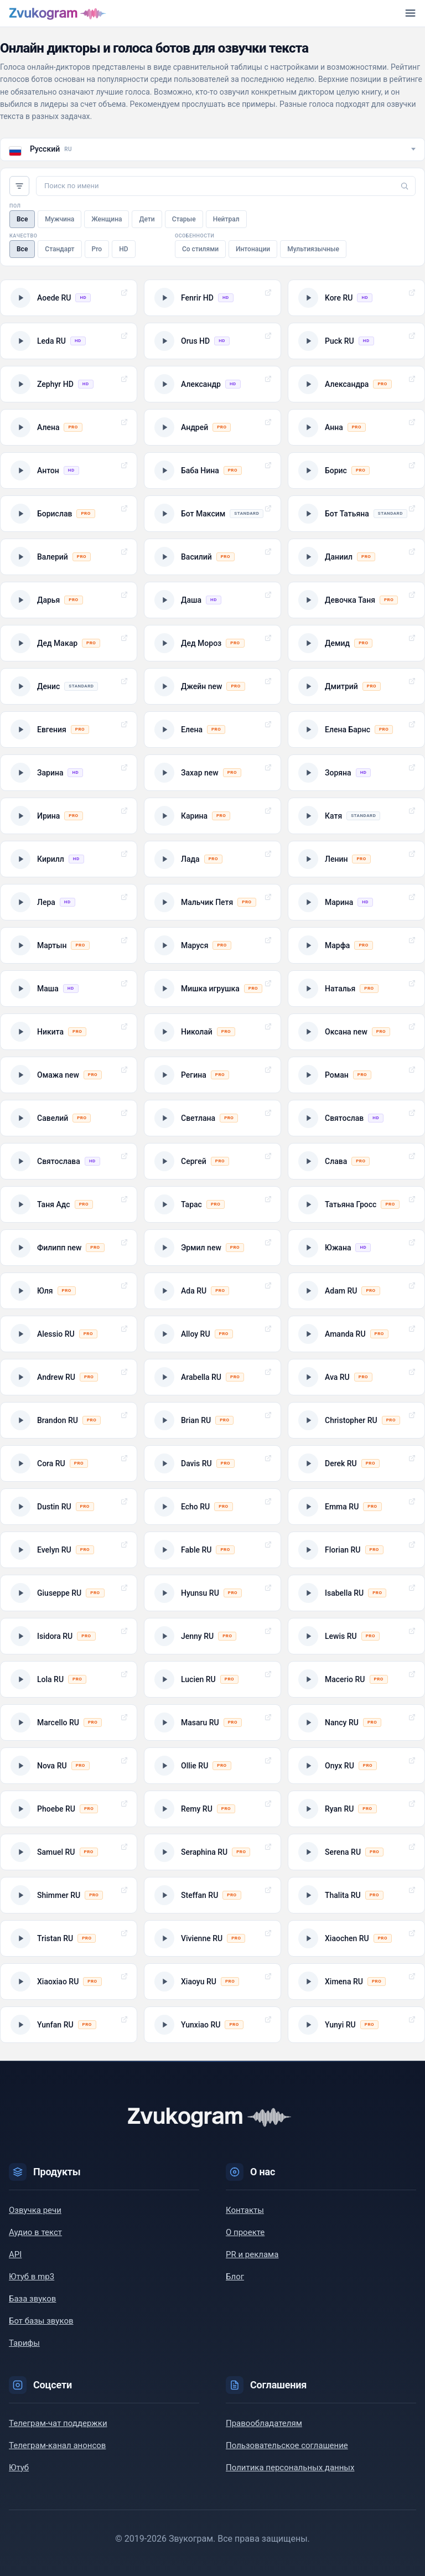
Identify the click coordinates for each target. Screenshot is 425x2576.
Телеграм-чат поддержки (58, 2423)
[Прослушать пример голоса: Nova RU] (69, 1765)
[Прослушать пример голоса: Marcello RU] (69, 1722)
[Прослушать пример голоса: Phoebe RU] (69, 1809)
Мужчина (59, 219)
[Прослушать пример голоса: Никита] (69, 1031)
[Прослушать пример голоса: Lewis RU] (356, 1636)
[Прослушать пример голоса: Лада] (212, 859)
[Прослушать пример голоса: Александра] (356, 384)
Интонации (253, 249)
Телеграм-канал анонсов (57, 2445)
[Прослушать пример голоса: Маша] (69, 988)
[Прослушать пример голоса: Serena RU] (356, 1852)
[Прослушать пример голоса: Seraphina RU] (212, 1852)
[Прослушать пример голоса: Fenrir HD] (212, 297)
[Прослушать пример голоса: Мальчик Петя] (212, 902)
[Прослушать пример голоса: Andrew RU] (69, 1377)
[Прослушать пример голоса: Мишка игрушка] (212, 988)
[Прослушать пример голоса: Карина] (212, 816)
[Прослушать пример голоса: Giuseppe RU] (69, 1593)
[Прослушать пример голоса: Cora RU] (69, 1463)
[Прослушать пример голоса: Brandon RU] (69, 1420)
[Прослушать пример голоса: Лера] (69, 902)
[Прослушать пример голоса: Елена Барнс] (356, 729)
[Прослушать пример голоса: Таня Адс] (69, 1204)
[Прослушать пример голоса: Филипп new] (69, 1247)
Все (22, 219)
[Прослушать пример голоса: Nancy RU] (356, 1722)
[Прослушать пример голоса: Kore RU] (356, 297)
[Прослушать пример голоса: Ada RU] (212, 1290)
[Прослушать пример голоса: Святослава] (69, 1161)
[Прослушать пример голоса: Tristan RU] (69, 1938)
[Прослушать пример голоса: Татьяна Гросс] (356, 1204)
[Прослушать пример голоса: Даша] (212, 600)
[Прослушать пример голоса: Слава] (356, 1161)
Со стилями (200, 249)
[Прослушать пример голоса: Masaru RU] (212, 1722)
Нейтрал (226, 219)
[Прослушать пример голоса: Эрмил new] (212, 1247)
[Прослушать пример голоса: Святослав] (356, 1118)
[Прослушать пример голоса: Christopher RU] (356, 1420)
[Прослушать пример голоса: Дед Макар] (69, 643)
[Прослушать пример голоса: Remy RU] (212, 1809)
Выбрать (124, 293)
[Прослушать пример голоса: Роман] (356, 1075)
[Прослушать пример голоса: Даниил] (356, 557)
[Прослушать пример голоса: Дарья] (69, 600)
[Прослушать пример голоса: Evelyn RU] (69, 1550)
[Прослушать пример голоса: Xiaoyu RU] (212, 1981)
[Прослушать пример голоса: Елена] (212, 729)
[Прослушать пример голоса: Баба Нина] (212, 470)
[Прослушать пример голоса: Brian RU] (212, 1420)
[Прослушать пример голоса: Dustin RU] (69, 1506)
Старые (184, 219)
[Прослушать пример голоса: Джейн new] (212, 686)
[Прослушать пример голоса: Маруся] (212, 945)
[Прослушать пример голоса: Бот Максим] (212, 513)
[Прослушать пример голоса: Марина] (356, 902)
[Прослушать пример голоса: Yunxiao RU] (212, 2024)
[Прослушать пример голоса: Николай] (212, 1031)
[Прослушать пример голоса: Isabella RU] (356, 1593)
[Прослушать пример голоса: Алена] (69, 427)
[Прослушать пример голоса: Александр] (212, 384)
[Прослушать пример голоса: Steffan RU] (212, 1895)
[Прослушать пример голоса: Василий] (212, 557)
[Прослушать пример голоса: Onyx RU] (356, 1765)
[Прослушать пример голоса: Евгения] (69, 729)
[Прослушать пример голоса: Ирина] (69, 816)
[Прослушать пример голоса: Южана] (356, 1247)
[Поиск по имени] (226, 186)
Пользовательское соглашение (287, 2445)
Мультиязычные (313, 249)
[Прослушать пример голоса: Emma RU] (356, 1506)
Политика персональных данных (290, 2467)
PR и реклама (252, 2254)
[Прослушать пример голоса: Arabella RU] (212, 1377)
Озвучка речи (35, 2210)
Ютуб (19, 2467)
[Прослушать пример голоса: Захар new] (212, 772)
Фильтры (19, 186)
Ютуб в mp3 (31, 2277)
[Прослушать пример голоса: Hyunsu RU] (212, 1593)
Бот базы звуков (41, 2321)
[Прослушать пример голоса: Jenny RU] (212, 1636)
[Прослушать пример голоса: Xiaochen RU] (356, 1938)
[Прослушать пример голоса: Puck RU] (356, 341)
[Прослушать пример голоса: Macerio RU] (356, 1679)
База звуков (32, 2299)
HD (123, 249)
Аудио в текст (35, 2232)
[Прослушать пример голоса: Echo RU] (212, 1506)
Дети (146, 219)
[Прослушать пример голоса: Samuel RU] (69, 1852)
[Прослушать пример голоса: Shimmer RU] (69, 1895)
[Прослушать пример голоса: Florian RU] (356, 1550)
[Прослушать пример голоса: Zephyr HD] (69, 384)
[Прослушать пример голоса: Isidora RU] (69, 1636)
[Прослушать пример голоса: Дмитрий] (356, 686)
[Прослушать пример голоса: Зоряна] (356, 772)
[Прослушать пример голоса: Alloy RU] (212, 1334)
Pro (97, 249)
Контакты (245, 2210)
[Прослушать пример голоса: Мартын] (69, 945)
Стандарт (59, 249)
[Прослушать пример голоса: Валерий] (69, 557)
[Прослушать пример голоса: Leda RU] (69, 341)
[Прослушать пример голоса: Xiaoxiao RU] (69, 1981)
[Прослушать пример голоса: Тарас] (212, 1204)
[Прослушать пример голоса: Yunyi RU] (356, 2024)
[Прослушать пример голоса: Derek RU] (356, 1463)
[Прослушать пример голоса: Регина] (212, 1075)
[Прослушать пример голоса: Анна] (356, 427)
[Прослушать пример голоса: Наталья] (356, 988)
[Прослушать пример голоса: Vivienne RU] (212, 1938)
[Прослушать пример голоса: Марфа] (356, 945)
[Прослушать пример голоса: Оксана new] (356, 1031)
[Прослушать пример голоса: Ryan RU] (356, 1809)
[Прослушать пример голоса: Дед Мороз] (212, 643)
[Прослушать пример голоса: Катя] (356, 816)
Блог (235, 2277)
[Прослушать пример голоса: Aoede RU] (69, 297)
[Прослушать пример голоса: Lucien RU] (212, 1679)
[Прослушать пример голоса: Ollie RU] (212, 1765)
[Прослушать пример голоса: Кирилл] (69, 859)
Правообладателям (264, 2423)
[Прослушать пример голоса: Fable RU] (212, 1550)
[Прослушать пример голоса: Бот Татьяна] (356, 513)
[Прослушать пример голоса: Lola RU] (69, 1679)
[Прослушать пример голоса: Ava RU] (356, 1377)
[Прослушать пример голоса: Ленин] (356, 859)
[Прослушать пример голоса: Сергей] (212, 1161)
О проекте (245, 2232)
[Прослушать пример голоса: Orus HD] (212, 341)
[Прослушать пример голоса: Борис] (356, 470)
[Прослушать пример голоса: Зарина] (69, 772)
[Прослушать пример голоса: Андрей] (212, 427)
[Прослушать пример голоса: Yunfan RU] (69, 2024)
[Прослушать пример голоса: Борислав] (69, 513)
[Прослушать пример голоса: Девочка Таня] (356, 600)
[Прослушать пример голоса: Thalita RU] (356, 1895)
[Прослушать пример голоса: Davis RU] (212, 1463)
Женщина (106, 219)
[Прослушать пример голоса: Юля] (69, 1290)
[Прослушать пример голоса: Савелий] (69, 1118)
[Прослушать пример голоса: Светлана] (212, 1118)
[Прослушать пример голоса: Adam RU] (356, 1290)
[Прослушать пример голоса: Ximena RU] (356, 1981)
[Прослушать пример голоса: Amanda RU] (356, 1334)
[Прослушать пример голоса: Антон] (69, 470)
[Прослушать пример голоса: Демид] (356, 643)
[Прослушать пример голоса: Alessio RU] (69, 1334)
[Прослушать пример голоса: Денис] (69, 686)
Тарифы (24, 2343)
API (15, 2254)
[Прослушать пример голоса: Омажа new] (69, 1075)
